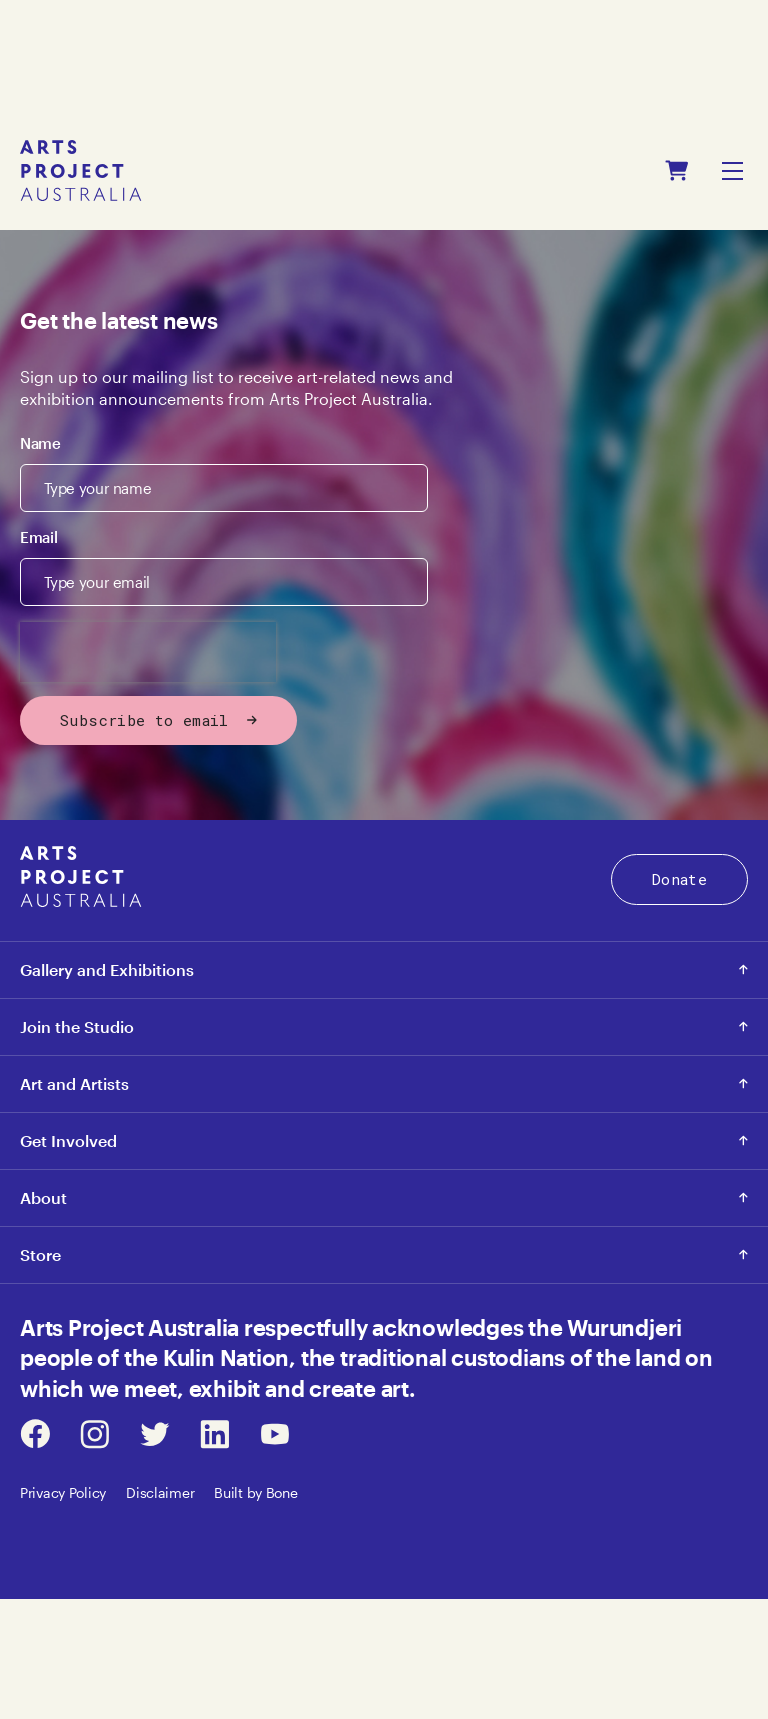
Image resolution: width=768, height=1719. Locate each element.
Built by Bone (255, 1492)
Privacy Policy (63, 1492)
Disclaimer (160, 1492)
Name (40, 443)
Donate (679, 879)
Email (38, 537)
